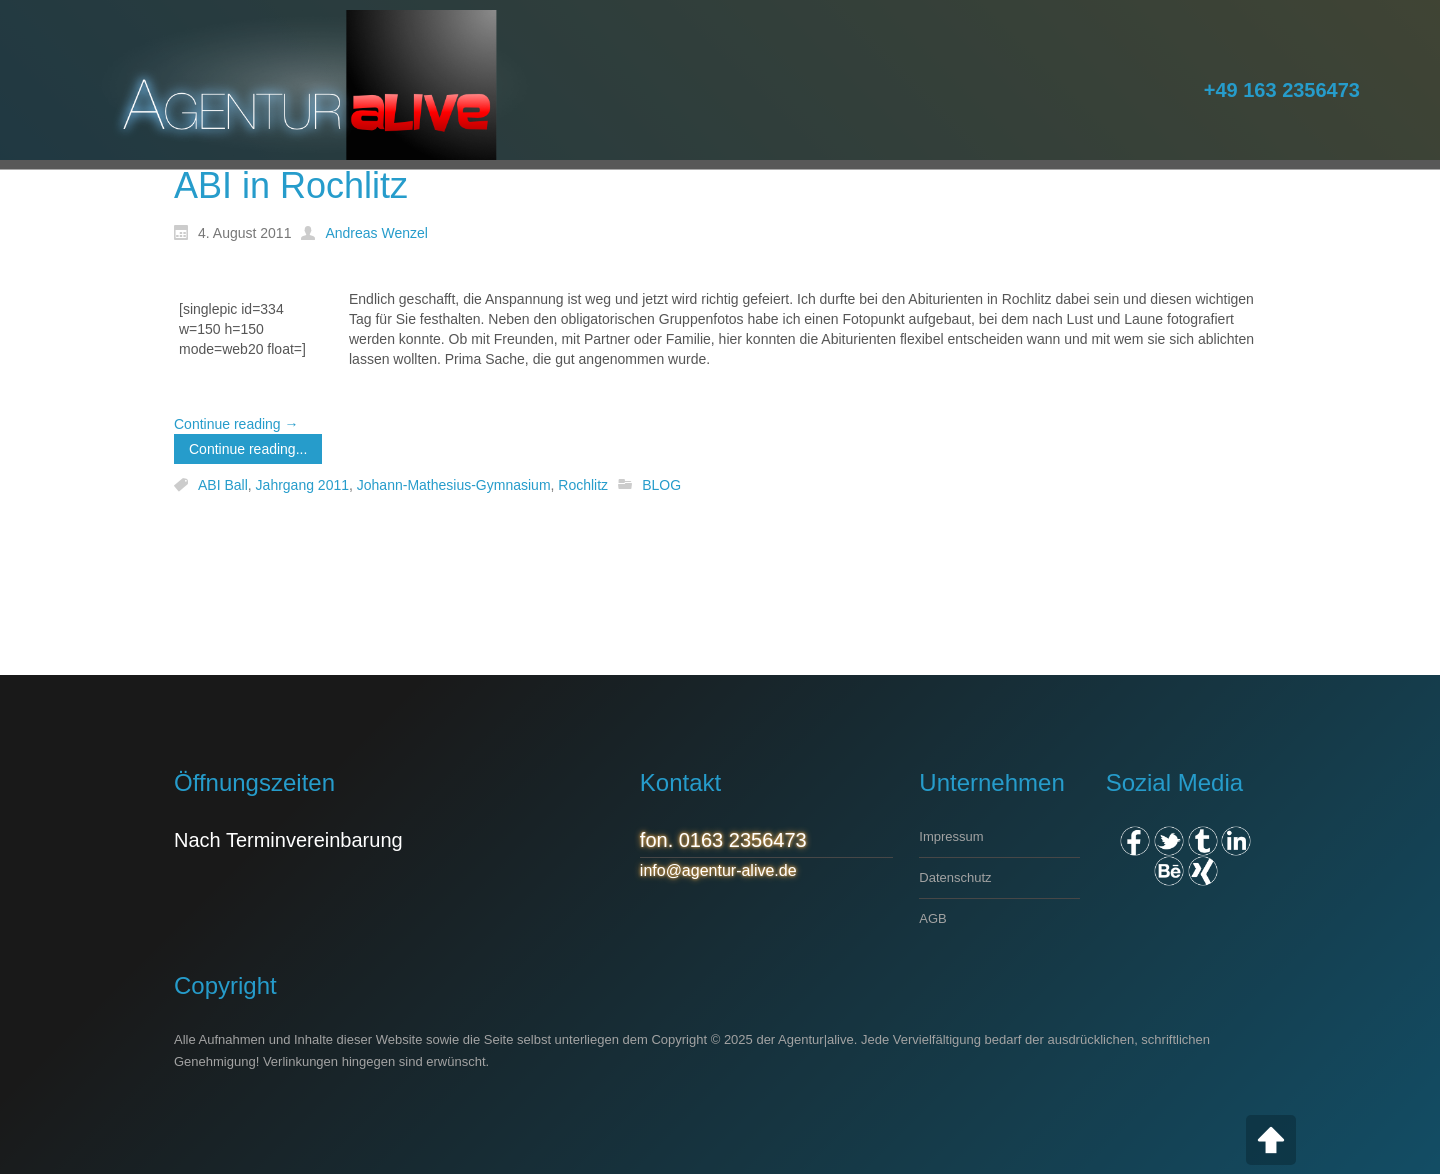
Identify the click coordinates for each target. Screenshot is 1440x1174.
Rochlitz (583, 485)
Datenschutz (955, 877)
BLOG (661, 485)
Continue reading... (248, 449)
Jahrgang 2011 (302, 485)
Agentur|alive (816, 1039)
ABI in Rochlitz (291, 185)
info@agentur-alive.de (718, 870)
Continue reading (236, 424)
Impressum (951, 836)
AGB (932, 918)
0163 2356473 (743, 840)
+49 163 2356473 (1282, 90)
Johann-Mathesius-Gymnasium (454, 485)
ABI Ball (223, 485)
